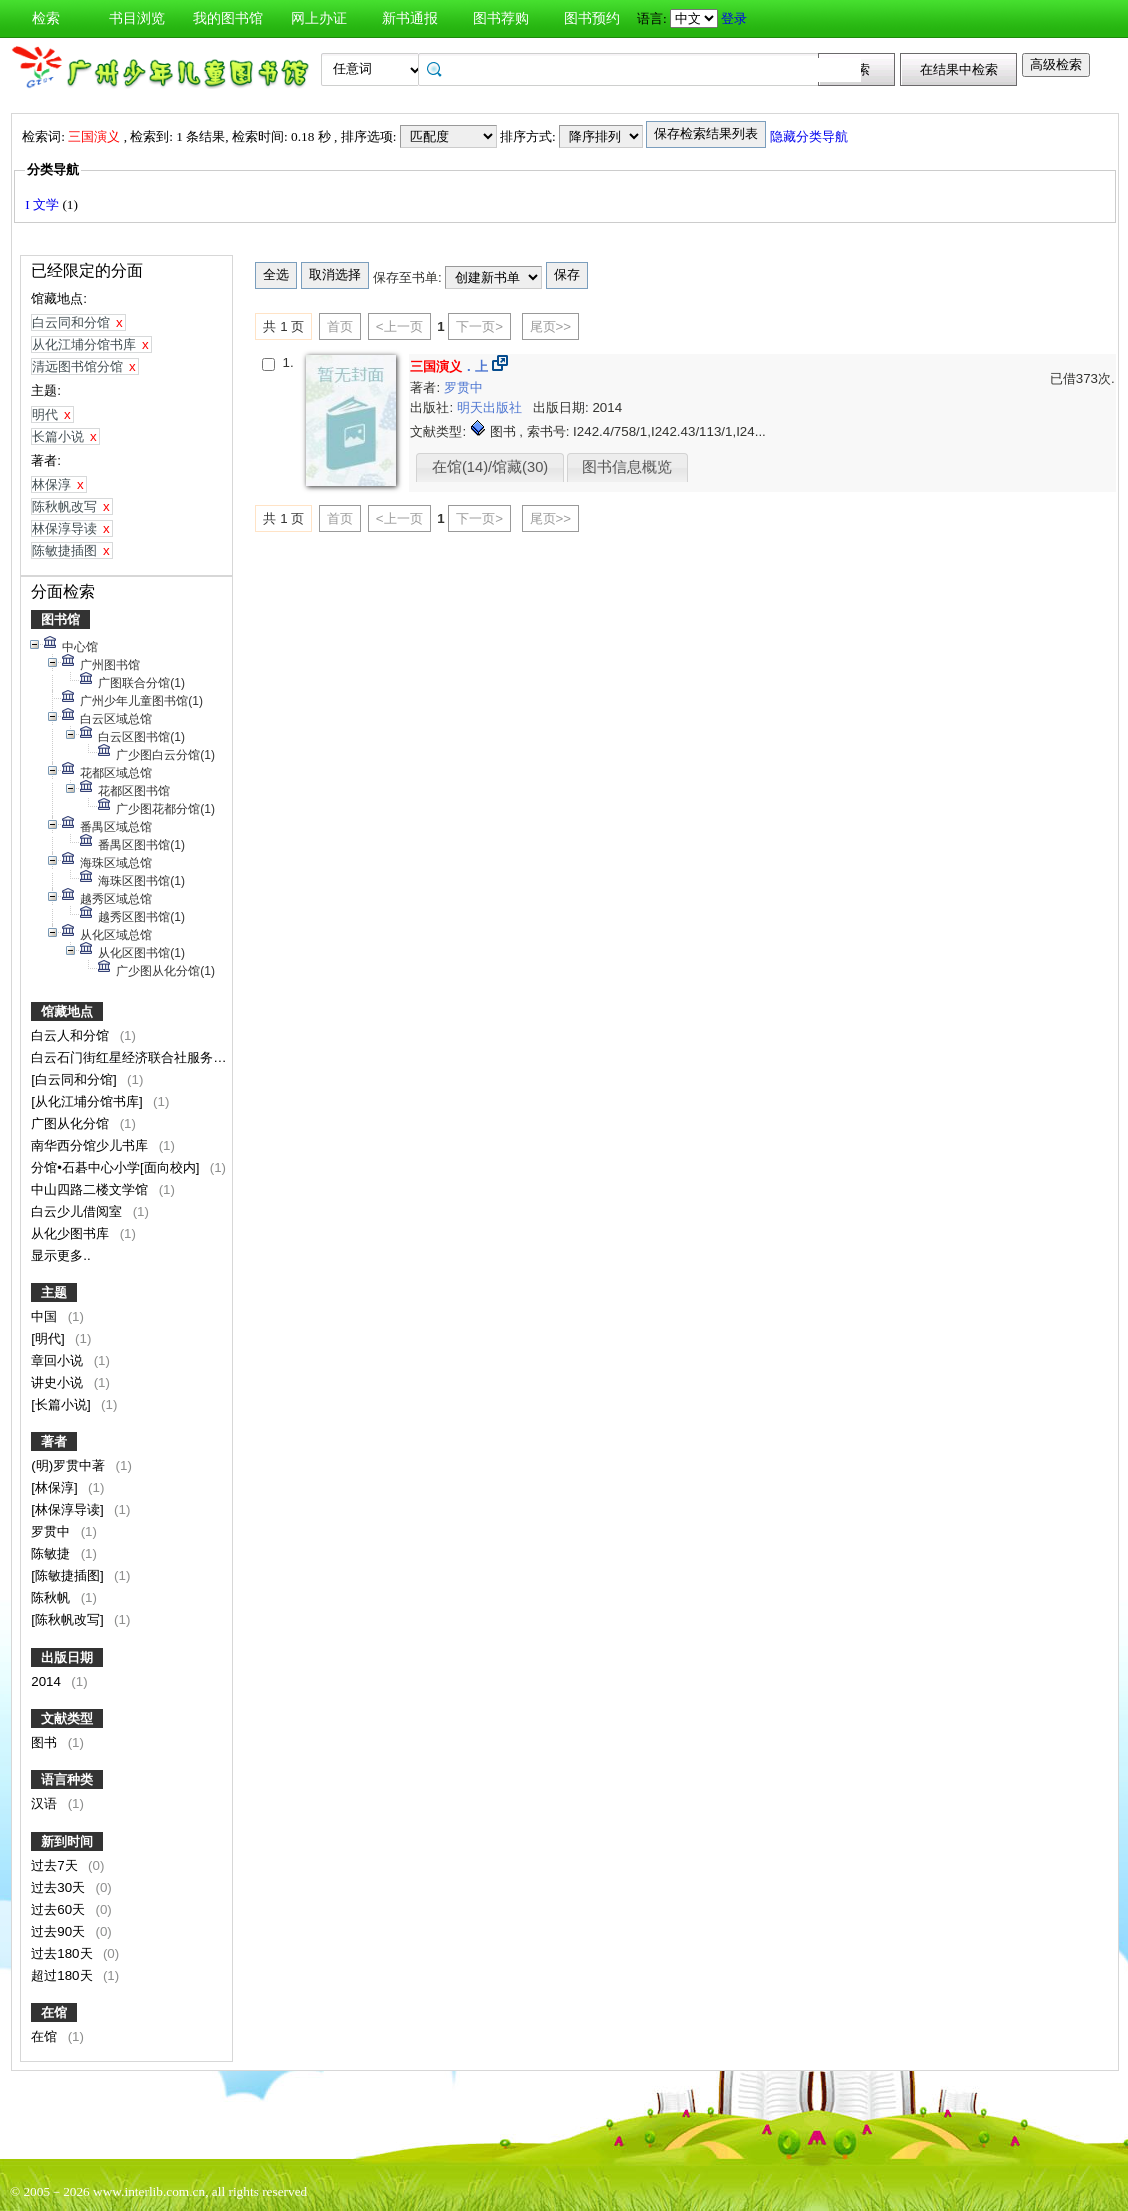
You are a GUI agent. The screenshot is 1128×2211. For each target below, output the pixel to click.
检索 (46, 18)
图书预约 (592, 18)
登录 (734, 18)
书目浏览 (137, 18)
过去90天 (60, 1931)
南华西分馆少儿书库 (91, 1145)
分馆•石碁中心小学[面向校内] (117, 1167)
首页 (340, 326)
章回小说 (59, 1360)
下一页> (479, 326)
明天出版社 (491, 407)
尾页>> (551, 326)
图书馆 (60, 619)
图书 (46, 1742)
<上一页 (399, 326)
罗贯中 (52, 1531)
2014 (47, 1681)
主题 (54, 1292)
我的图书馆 (228, 18)
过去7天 (56, 1865)
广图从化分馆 (72, 1123)
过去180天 (63, 1953)
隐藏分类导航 (810, 136)
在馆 (54, 2012)
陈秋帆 (52, 1597)
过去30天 (60, 1887)
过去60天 (60, 1909)
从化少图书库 (72, 1233)
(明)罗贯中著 (70, 1465)
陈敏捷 (52, 1553)
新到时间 (67, 1841)
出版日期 (67, 1657)
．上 (449, 366)
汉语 (46, 1803)
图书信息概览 (627, 467)
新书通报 (410, 18)
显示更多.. (60, 1255)
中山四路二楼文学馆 (91, 1189)
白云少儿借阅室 (78, 1211)
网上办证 (319, 18)
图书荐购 (501, 18)
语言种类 (67, 1779)
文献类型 (67, 1718)
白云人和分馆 (72, 1035)
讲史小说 (59, 1382)
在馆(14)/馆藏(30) (490, 467)
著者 (54, 1441)
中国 (46, 1316)
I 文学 (43, 204)
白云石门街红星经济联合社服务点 (130, 1057)
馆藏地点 (67, 1011)
